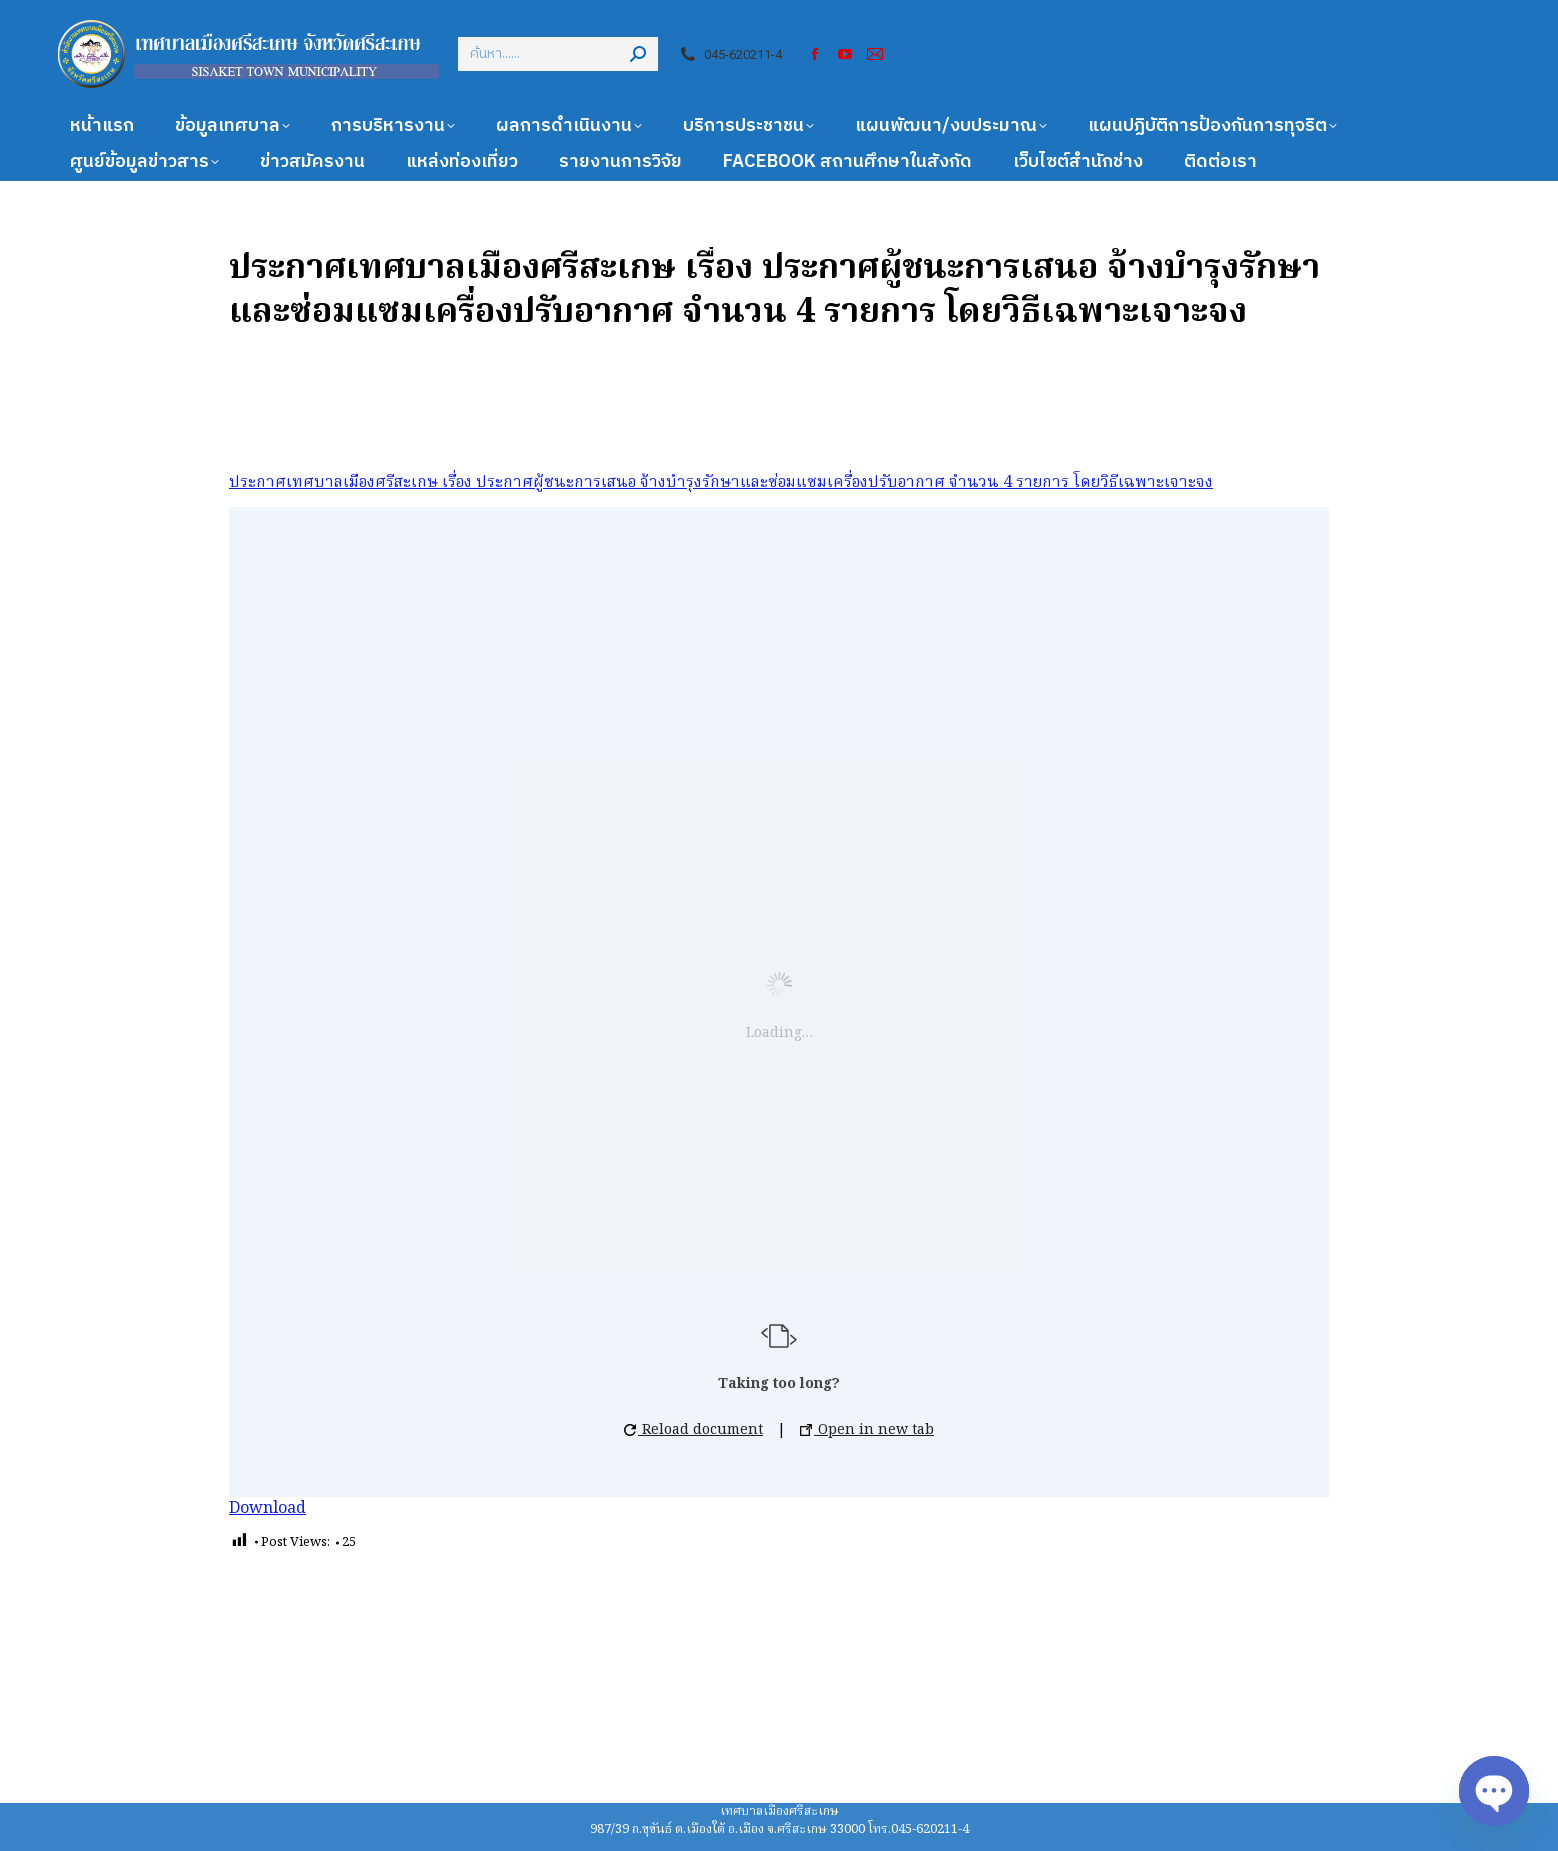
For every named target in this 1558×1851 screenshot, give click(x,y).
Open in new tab (867, 1430)
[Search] (558, 54)
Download (267, 1509)
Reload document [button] (693, 1430)
